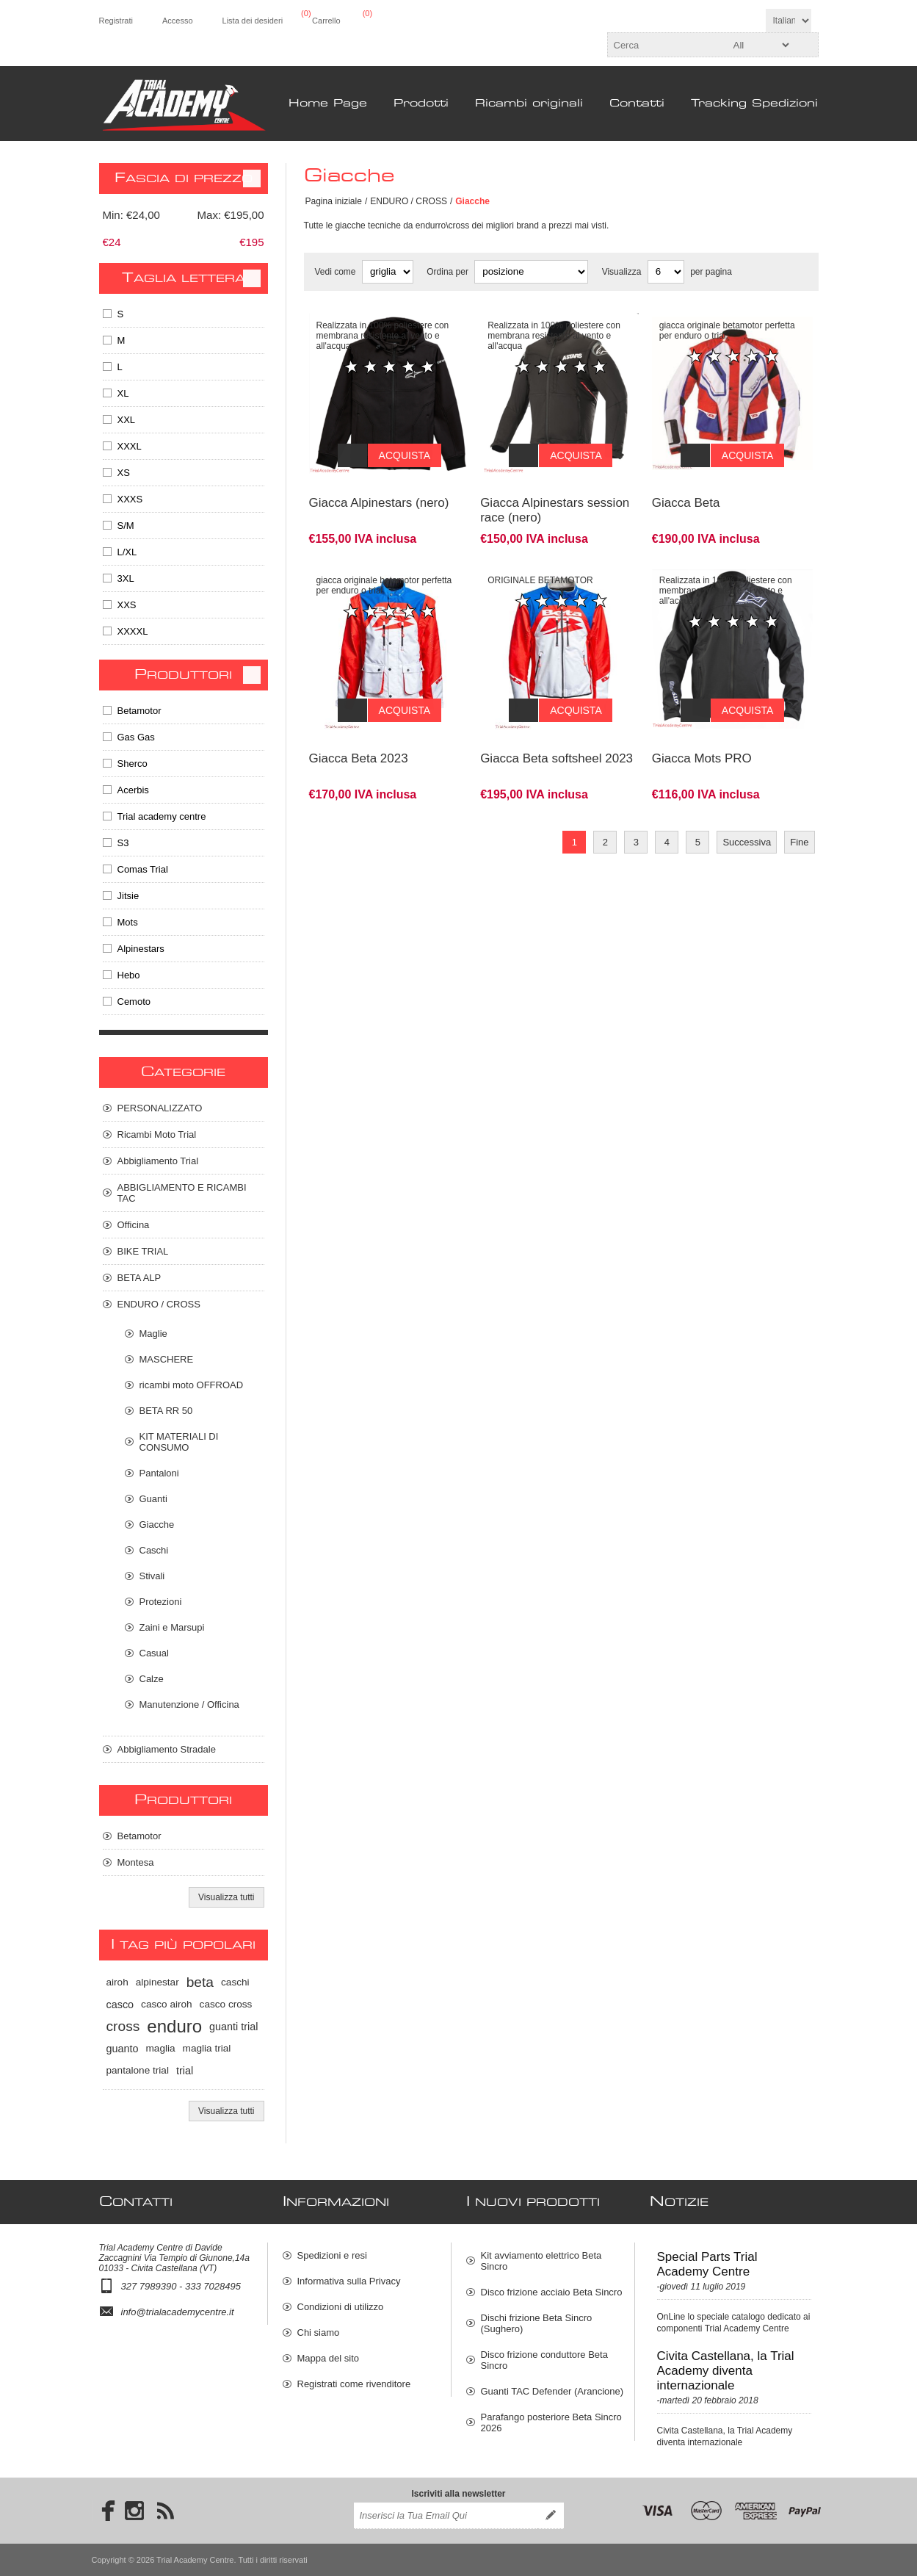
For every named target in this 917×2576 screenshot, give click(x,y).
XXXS (130, 499)
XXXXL (132, 631)
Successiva (746, 820)
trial (184, 2071)
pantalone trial (137, 2070)
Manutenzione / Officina (189, 1704)
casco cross (226, 2004)
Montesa (135, 1862)
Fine (799, 820)
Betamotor (139, 710)
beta (200, 1982)
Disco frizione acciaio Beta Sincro (552, 2292)
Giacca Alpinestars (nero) (379, 492)
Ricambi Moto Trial (157, 1134)
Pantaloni (159, 1473)
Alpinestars (140, 948)
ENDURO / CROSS (408, 201)
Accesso (177, 20)
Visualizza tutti (226, 1897)
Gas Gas (136, 737)
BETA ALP (139, 1277)
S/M (125, 525)
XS (123, 472)
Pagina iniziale (333, 201)
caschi (235, 1982)
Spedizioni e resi (332, 2255)
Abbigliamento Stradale (166, 1749)
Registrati (116, 20)
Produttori (183, 675)
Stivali (152, 1575)
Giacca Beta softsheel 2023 (556, 736)
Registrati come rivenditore (354, 2383)
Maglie (153, 1333)
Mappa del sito (328, 2358)
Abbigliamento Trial (158, 1160)
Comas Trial (142, 869)
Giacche (157, 1524)
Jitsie (128, 895)
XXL (126, 419)
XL (123, 393)
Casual (154, 1653)
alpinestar (157, 1982)
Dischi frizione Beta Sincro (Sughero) (536, 2323)
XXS (127, 604)
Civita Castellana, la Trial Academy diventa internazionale (725, 2370)
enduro (174, 2026)
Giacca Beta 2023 (358, 736)
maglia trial (207, 2048)
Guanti (153, 1498)
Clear (252, 178)
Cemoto (134, 1001)
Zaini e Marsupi (172, 1627)
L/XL (127, 552)
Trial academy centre (161, 816)
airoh (117, 1982)
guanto (122, 2048)
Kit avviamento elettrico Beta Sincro (541, 2261)
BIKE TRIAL (143, 1251)
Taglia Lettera (183, 278)
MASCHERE (166, 1359)
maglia (160, 2048)
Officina (133, 1224)
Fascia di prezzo (184, 178)
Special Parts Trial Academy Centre (707, 2264)
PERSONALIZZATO (160, 1108)
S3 (123, 842)
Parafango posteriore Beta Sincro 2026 (551, 2422)
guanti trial (233, 2026)
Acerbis (133, 789)
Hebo (128, 975)
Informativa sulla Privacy (349, 2281)
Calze (151, 1678)
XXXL (129, 446)
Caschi (154, 1550)
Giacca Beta (686, 492)
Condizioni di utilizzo (340, 2306)
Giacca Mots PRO (702, 736)
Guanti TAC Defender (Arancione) (552, 2391)
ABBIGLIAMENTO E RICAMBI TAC (182, 1193)
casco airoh (166, 2004)
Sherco (132, 763)
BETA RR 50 (166, 1410)
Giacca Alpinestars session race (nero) (554, 499)
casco (120, 2004)
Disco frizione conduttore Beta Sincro (544, 2360)
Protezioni (160, 1601)
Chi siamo (318, 2332)
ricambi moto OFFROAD (191, 1384)
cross (123, 2026)
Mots (127, 922)
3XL (125, 578)
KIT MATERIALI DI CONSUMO (179, 1442)
